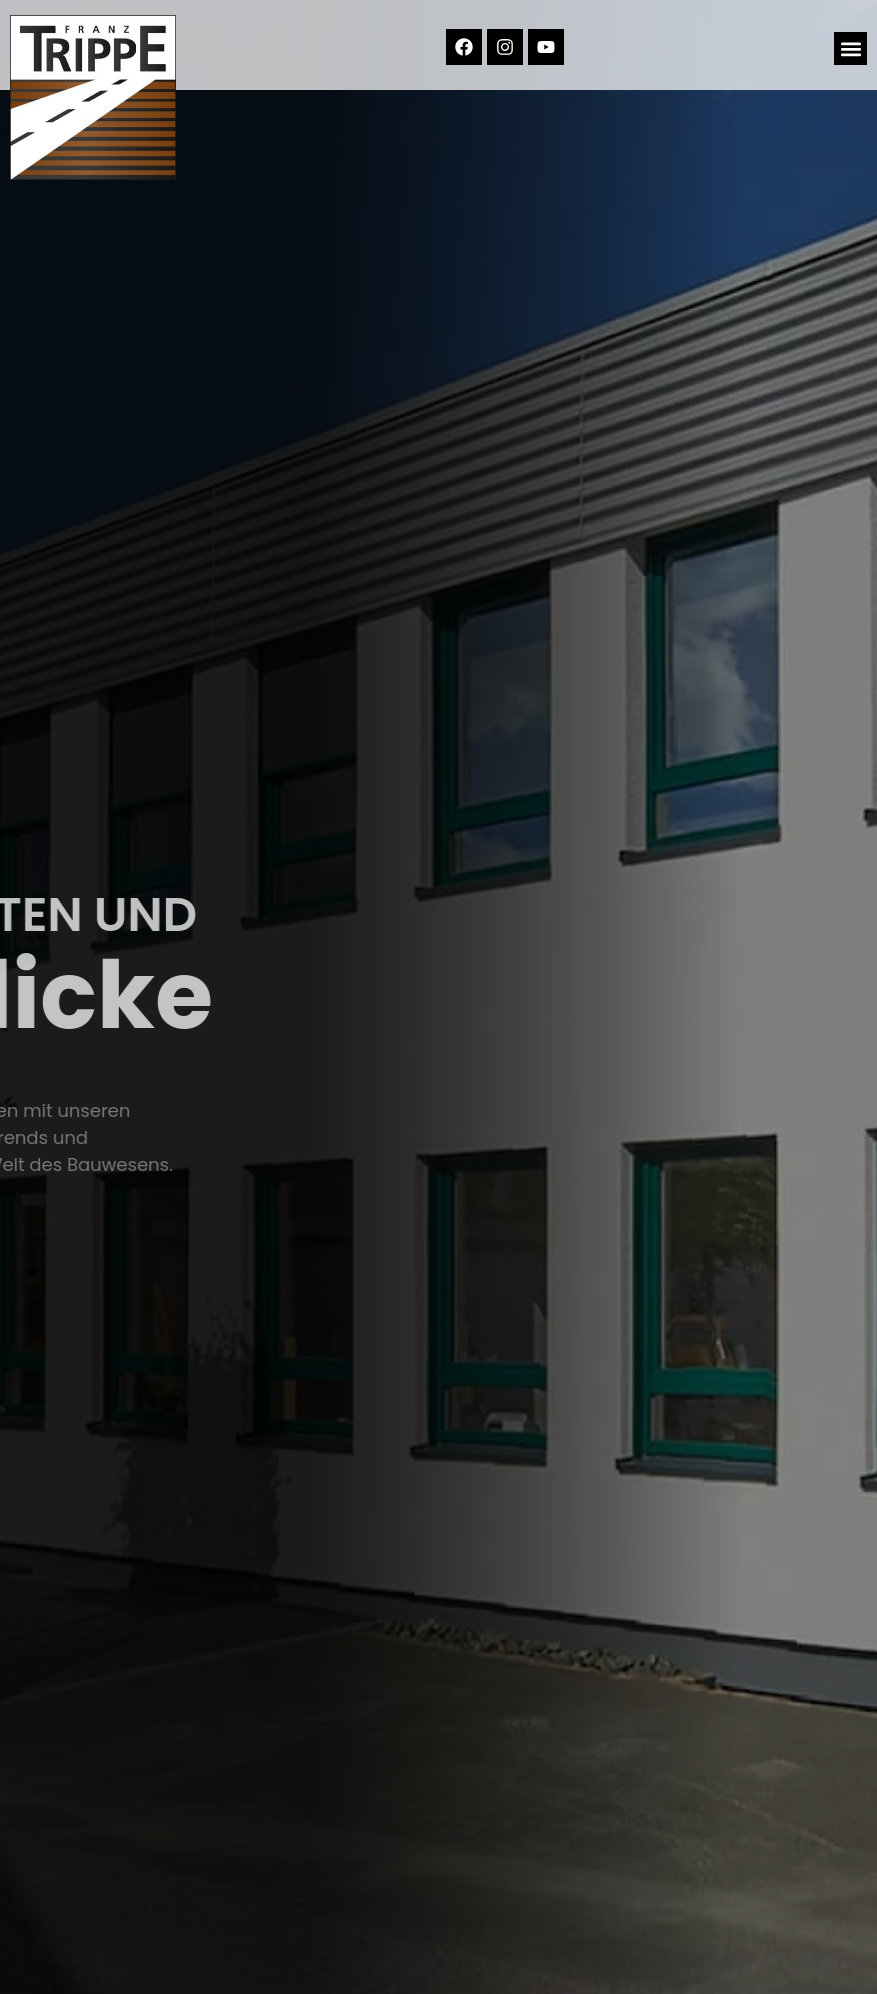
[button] (850, 48)
